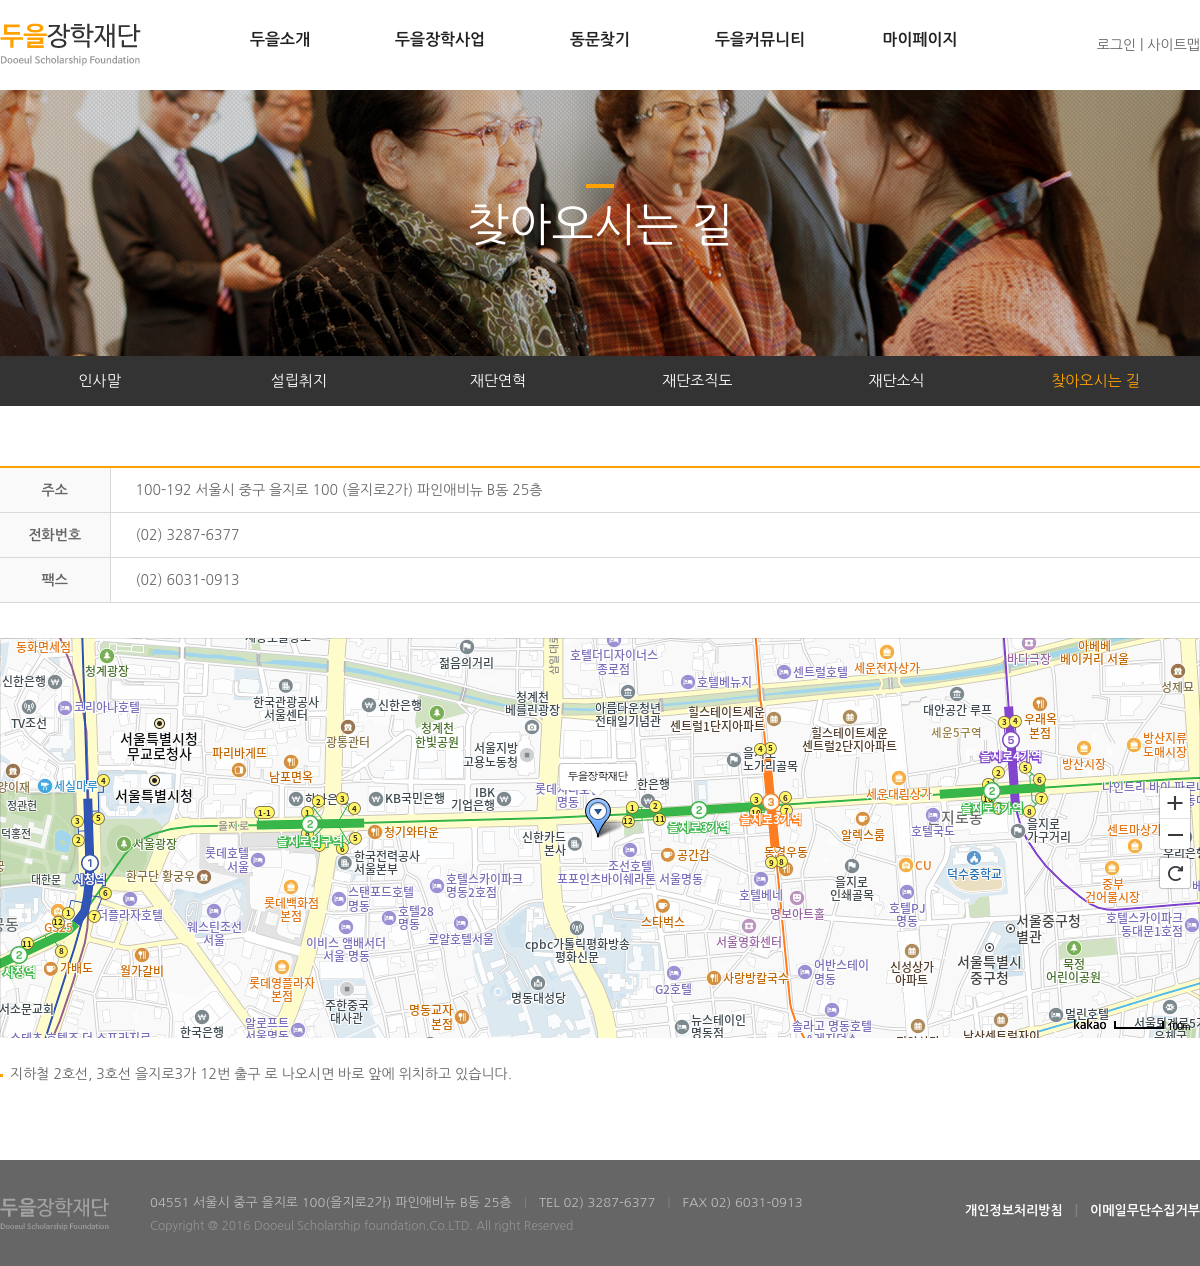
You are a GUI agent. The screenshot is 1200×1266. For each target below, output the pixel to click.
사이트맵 (1173, 45)
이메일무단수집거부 (1145, 1210)
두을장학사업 (440, 39)
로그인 (1116, 45)
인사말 (99, 380)
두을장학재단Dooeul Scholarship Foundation (70, 44)
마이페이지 (919, 39)
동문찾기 (600, 39)
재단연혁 (498, 380)
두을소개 (280, 39)
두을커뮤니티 (760, 39)
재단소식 (896, 380)
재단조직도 (697, 380)
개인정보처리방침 (1014, 1210)
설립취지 (299, 380)
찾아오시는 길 (1095, 380)
